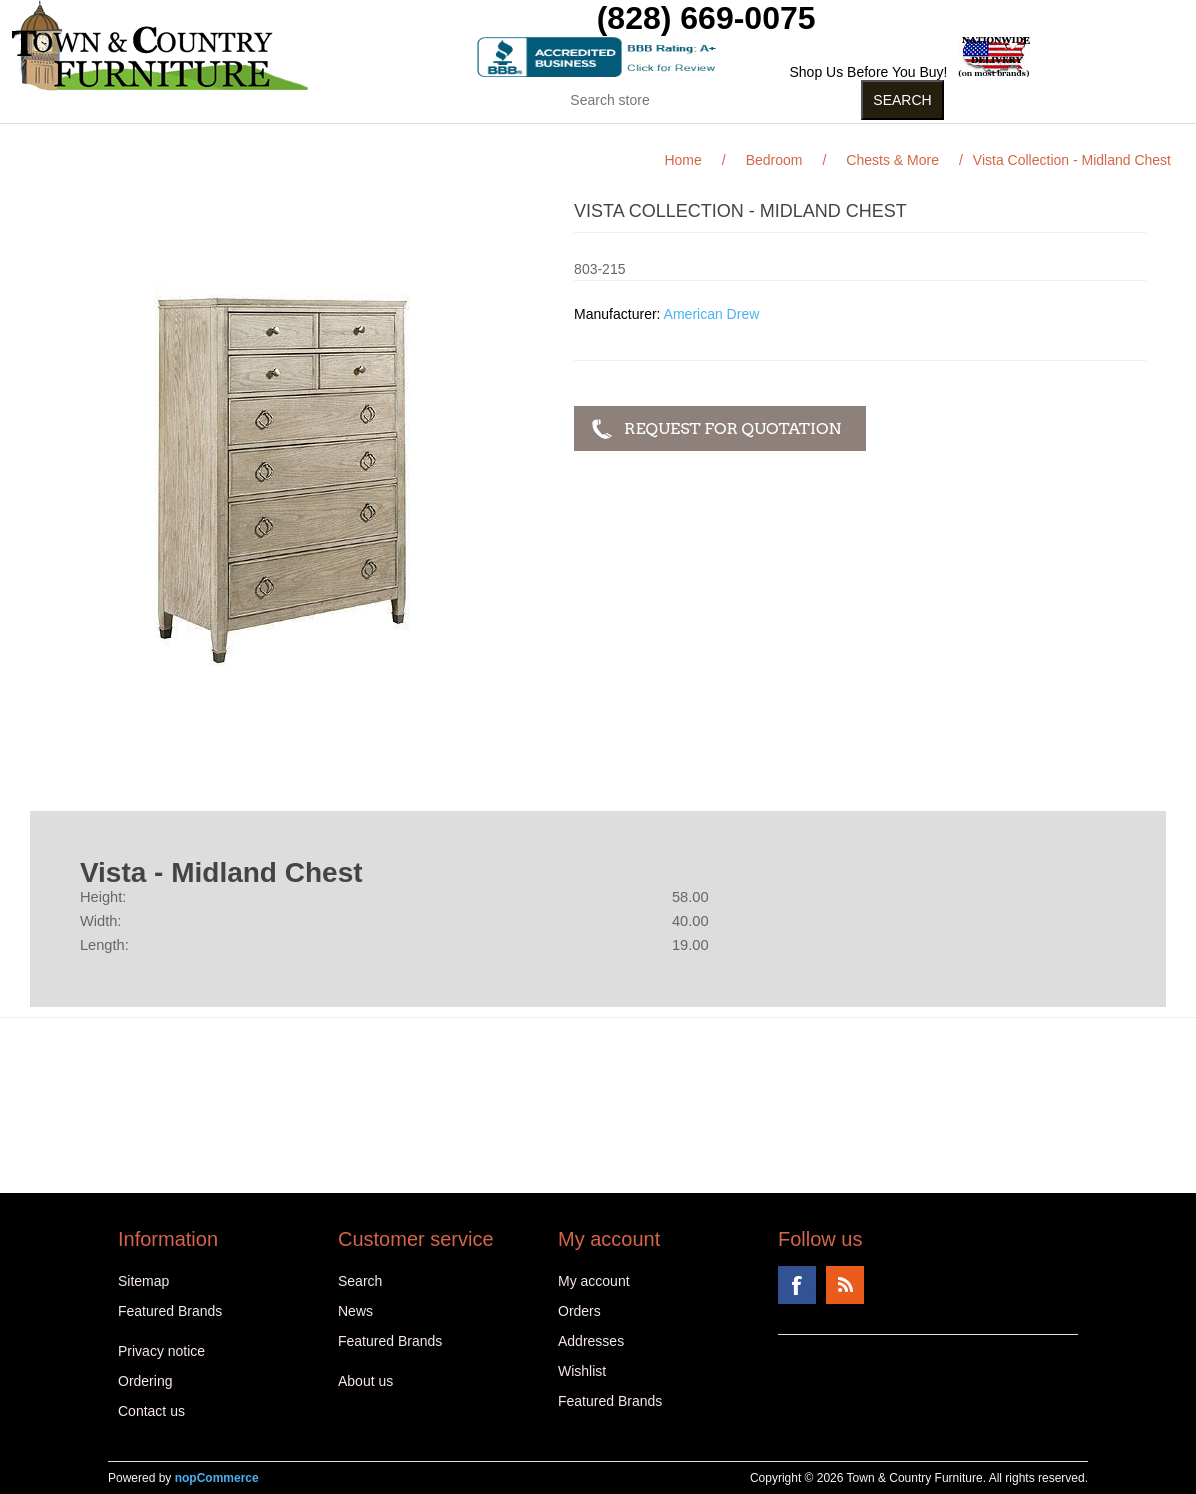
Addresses (591, 1341)
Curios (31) (572, 139)
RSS (845, 1285)
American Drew (712, 314)
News (355, 1311)
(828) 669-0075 (706, 18)
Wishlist (582, 1371)
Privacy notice (161, 1351)
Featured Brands (170, 1311)
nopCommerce (217, 1478)
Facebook (797, 1285)
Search (360, 1281)
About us (365, 1381)
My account (594, 1281)
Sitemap (143, 1281)
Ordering (145, 1381)
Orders (579, 1311)
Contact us (151, 1411)
